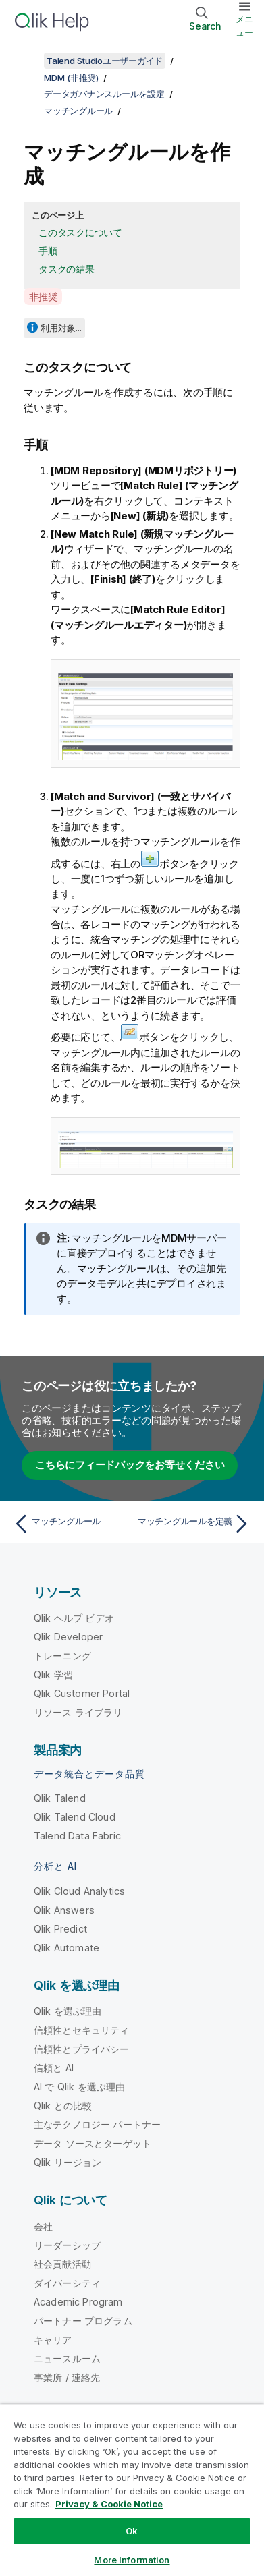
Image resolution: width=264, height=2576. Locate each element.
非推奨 (43, 296)
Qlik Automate (66, 1947)
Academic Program (78, 2302)
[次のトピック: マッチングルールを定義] (194, 1524)
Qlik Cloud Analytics (79, 1891)
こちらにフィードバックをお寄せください (129, 1464)
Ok (132, 2530)
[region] (132, 2490)
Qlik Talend (60, 1798)
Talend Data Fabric (77, 1835)
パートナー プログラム (83, 2320)
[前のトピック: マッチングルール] (70, 1524)
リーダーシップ (67, 2245)
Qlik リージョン (68, 2162)
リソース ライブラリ (78, 1712)
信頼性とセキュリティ (82, 2030)
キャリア (53, 2339)
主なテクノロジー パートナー (97, 2124)
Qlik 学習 (53, 1674)
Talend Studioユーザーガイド (105, 60)
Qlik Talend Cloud (74, 1817)
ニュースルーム (67, 2358)
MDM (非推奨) (71, 77)
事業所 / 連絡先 (67, 2377)
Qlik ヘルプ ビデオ (74, 1618)
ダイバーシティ (67, 2283)
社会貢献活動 (62, 2264)
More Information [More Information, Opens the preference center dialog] (131, 2559)
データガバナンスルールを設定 (104, 93)
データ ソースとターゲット (92, 2143)
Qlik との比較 (63, 2105)
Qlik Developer (68, 1636)
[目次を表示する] (27, 61)
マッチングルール (78, 110)
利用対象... (61, 327)
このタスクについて (80, 232)
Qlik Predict (60, 1929)
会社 (43, 2226)
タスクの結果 (66, 269)
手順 (47, 250)
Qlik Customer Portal (82, 1693)
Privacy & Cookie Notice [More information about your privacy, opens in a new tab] (109, 2503)
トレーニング (62, 1655)
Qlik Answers (64, 1910)
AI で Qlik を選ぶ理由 (79, 2086)
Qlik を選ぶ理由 (68, 2011)
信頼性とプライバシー (82, 2049)
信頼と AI (54, 2067)
